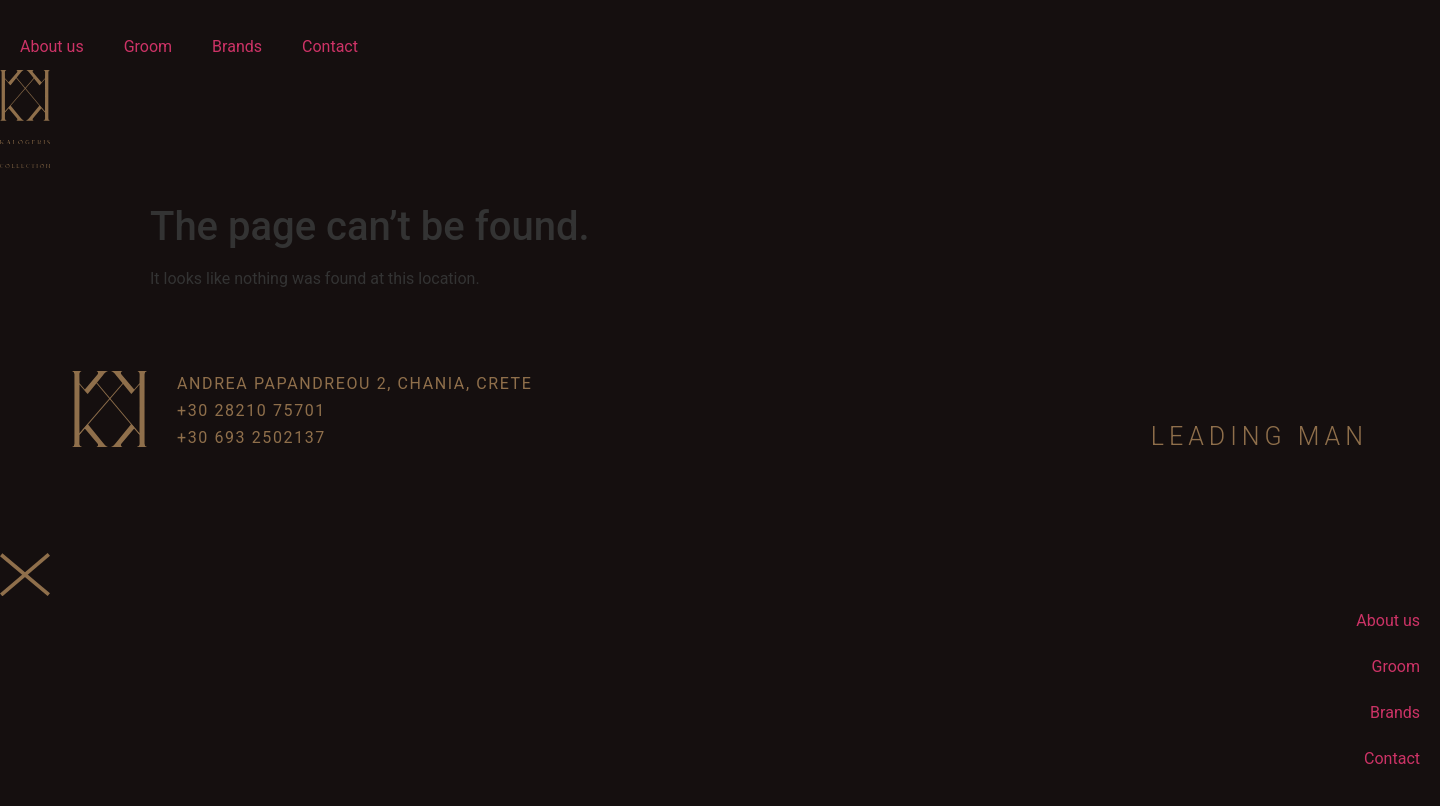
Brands (237, 46)
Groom (148, 46)
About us (52, 46)
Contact (330, 46)
